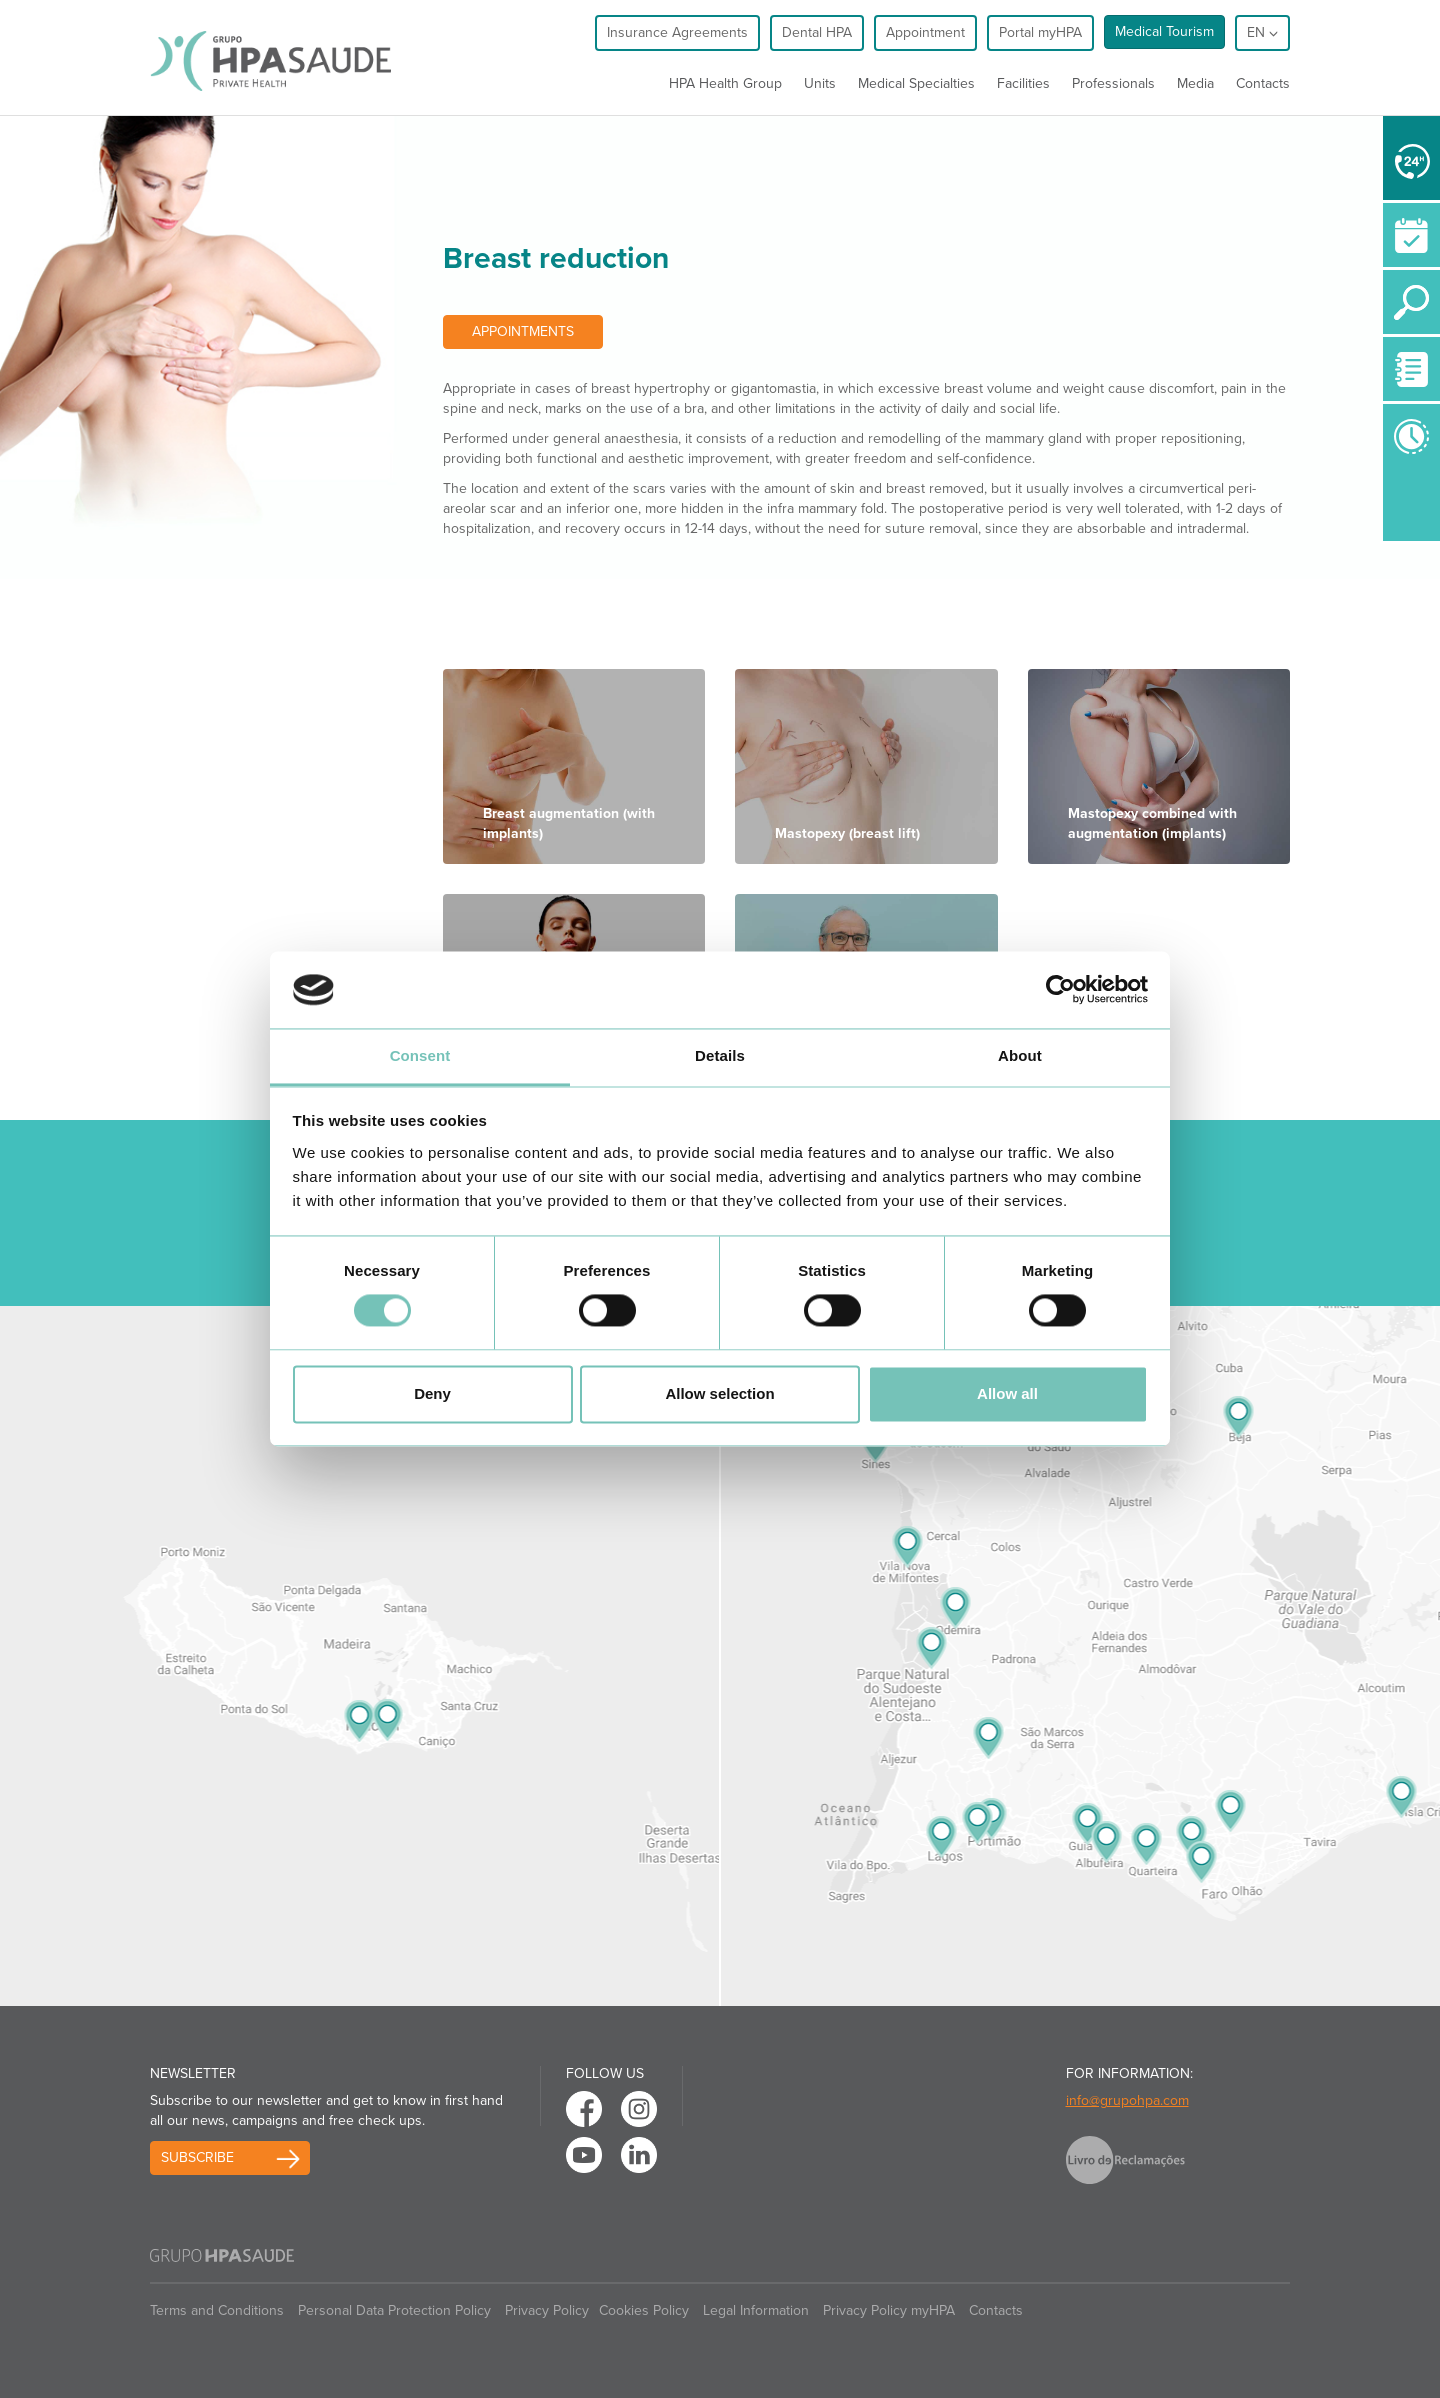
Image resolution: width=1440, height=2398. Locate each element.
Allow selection (719, 1393)
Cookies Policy (644, 2310)
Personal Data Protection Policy (394, 2310)
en (1262, 32)
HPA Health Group (725, 83)
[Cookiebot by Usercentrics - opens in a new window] (1060, 990)
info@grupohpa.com (1127, 2100)
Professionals (1113, 83)
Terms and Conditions (217, 2310)
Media (1195, 83)
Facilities (1023, 83)
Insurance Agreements (677, 32)
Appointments (523, 331)
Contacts (1263, 83)
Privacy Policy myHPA (889, 2310)
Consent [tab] (420, 1055)
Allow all (1007, 1393)
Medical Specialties (916, 83)
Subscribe (197, 2157)
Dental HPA (817, 32)
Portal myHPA (1040, 32)
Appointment (925, 32)
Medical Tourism (1164, 31)
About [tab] (1020, 1055)
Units (820, 83)
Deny (432, 1393)
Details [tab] (720, 1055)
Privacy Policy (547, 2310)
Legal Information (756, 2310)
